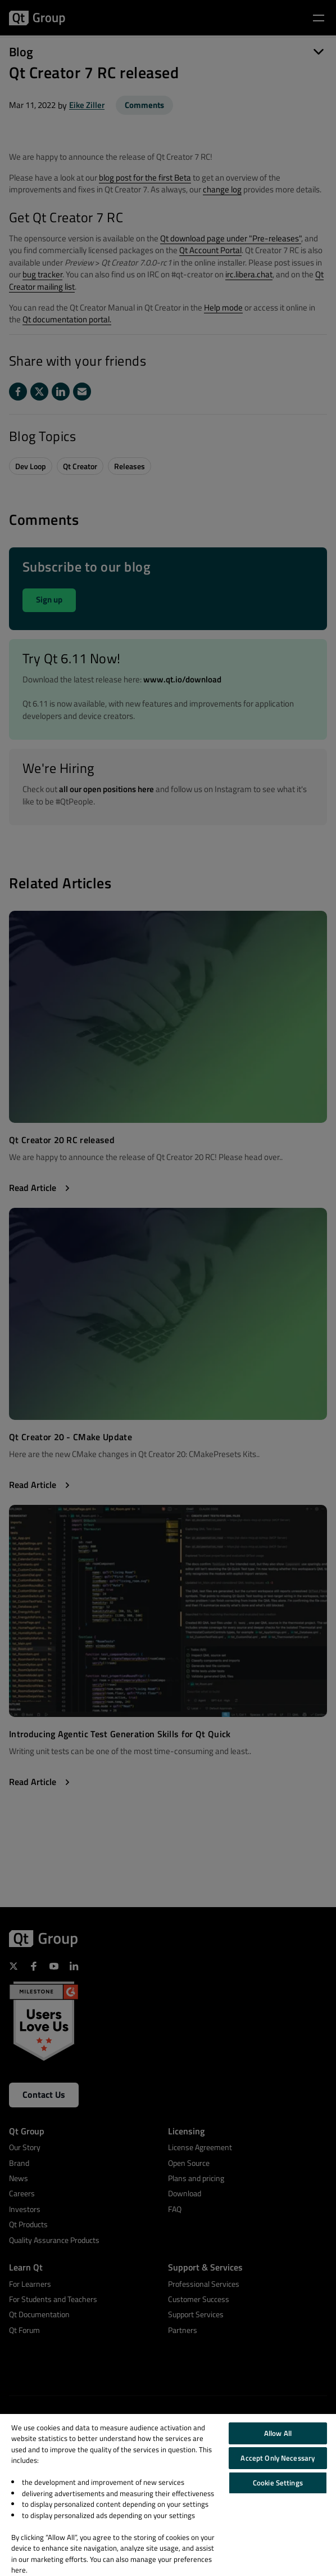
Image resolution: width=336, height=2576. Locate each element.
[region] (168, 2495)
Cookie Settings (278, 2482)
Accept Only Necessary (277, 2457)
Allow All (278, 2433)
